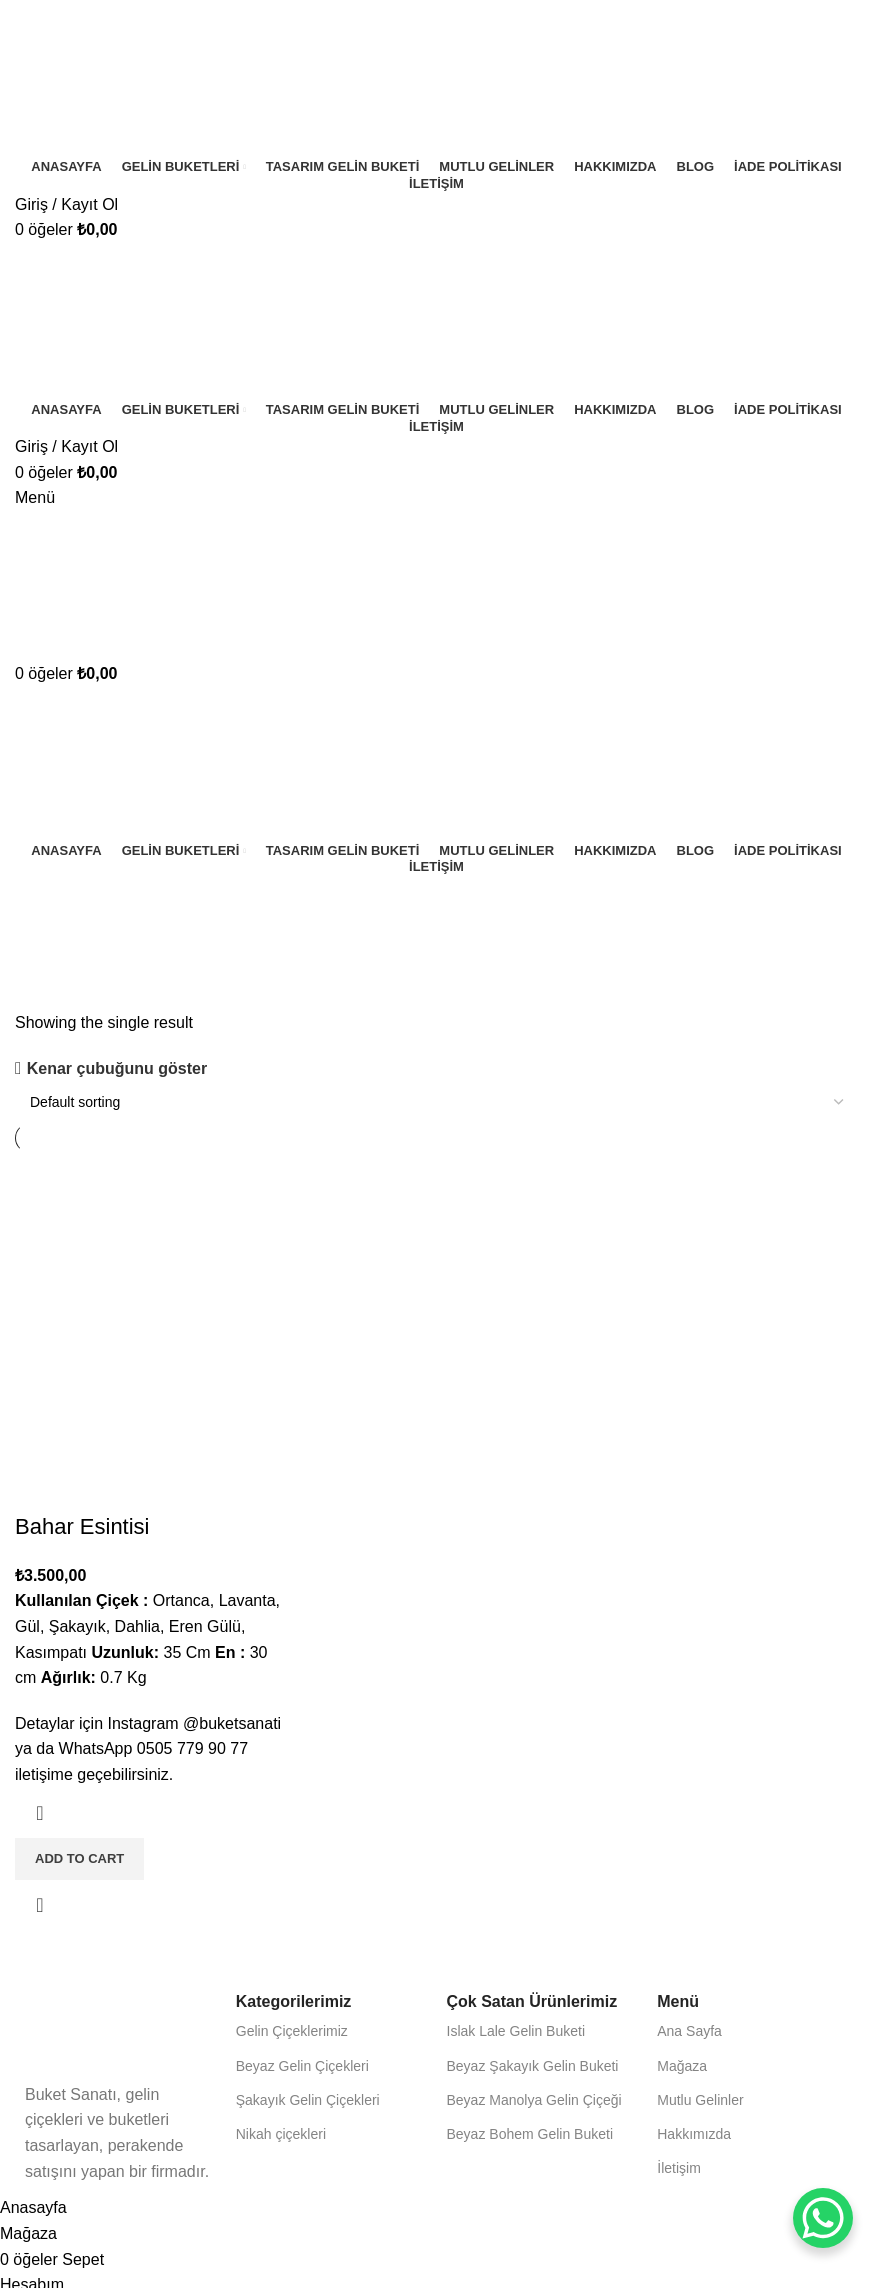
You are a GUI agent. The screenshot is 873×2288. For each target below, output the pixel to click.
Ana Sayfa (689, 2031)
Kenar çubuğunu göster (117, 1068)
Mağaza (682, 2066)
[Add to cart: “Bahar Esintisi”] (79, 1859)
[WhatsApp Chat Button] (823, 2218)
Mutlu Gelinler (700, 2100)
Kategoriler (57, 998)
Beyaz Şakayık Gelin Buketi (533, 2066)
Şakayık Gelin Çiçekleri (308, 2100)
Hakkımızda (694, 2134)
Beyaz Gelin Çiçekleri (302, 2066)
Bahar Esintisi (82, 1526)
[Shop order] (436, 1102)
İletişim (679, 2168)
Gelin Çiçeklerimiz (292, 2031)
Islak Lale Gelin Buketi (516, 2031)
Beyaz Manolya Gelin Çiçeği (534, 2100)
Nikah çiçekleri (281, 2134)
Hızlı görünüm (40, 1905)
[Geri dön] (40, 900)
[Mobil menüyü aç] (35, 497)
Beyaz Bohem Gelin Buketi (530, 2134)
